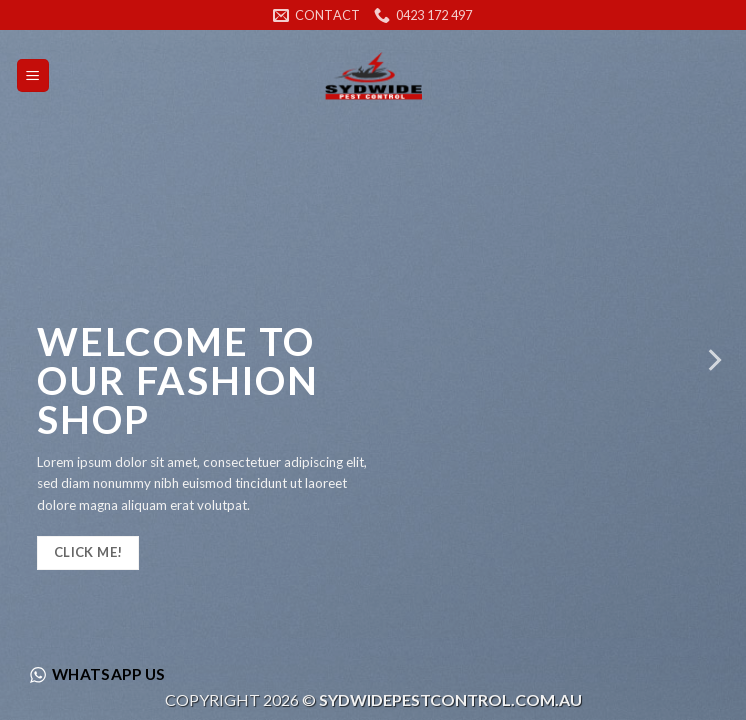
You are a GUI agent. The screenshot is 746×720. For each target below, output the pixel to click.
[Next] (713, 360)
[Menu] (33, 75)
